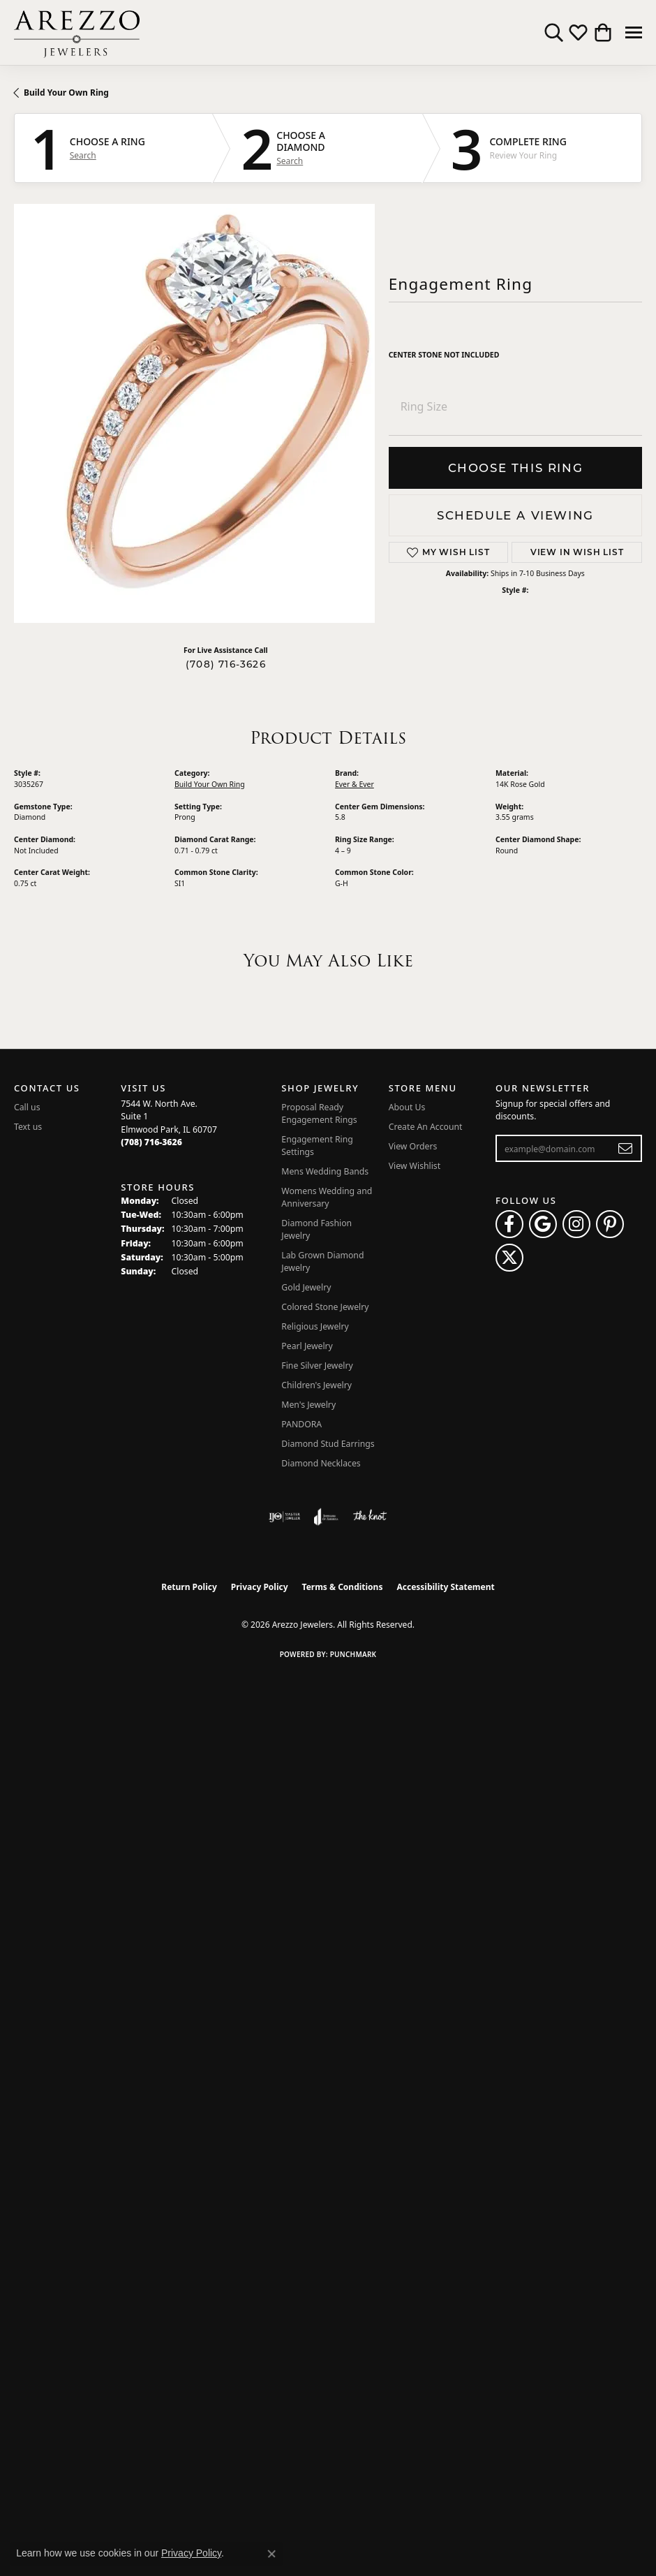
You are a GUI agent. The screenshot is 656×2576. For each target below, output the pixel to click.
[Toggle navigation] (633, 32)
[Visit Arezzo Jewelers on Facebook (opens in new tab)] (509, 1224)
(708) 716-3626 (226, 664)
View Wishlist (415, 1166)
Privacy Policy (259, 1587)
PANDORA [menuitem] (301, 1424)
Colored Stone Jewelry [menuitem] (324, 1307)
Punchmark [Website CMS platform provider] (353, 1654)
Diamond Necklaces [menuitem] (320, 1463)
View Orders (413, 1146)
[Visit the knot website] (369, 1516)
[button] (553, 33)
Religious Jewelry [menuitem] (314, 1326)
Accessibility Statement (445, 1587)
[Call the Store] (151, 1142)
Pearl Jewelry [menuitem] (307, 1346)
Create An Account (426, 1127)
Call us (27, 1107)
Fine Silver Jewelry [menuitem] (317, 1365)
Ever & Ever (354, 784)
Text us (28, 1127)
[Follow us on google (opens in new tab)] (543, 1224)
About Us (407, 1107)
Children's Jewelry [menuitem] (316, 1385)
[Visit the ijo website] (284, 1516)
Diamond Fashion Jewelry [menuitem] (316, 1229)
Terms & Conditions (342, 1587)
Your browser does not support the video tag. (223, 413)
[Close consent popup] (271, 2553)
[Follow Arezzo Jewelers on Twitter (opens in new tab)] (509, 1258)
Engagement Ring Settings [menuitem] (317, 1145)
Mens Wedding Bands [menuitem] (324, 1171)
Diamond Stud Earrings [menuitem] (327, 1444)
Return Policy (189, 1587)
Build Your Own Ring (66, 92)
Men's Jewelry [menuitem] (308, 1405)
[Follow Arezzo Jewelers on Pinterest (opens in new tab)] (610, 1224)
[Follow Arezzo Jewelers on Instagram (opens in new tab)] (576, 1224)
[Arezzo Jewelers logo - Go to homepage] (77, 32)
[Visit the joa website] (326, 1516)
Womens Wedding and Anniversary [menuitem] (326, 1197)
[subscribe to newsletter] (626, 1148)
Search (83, 156)
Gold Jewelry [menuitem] (306, 1287)
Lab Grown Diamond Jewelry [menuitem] (322, 1261)
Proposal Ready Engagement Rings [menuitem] (319, 1113)
